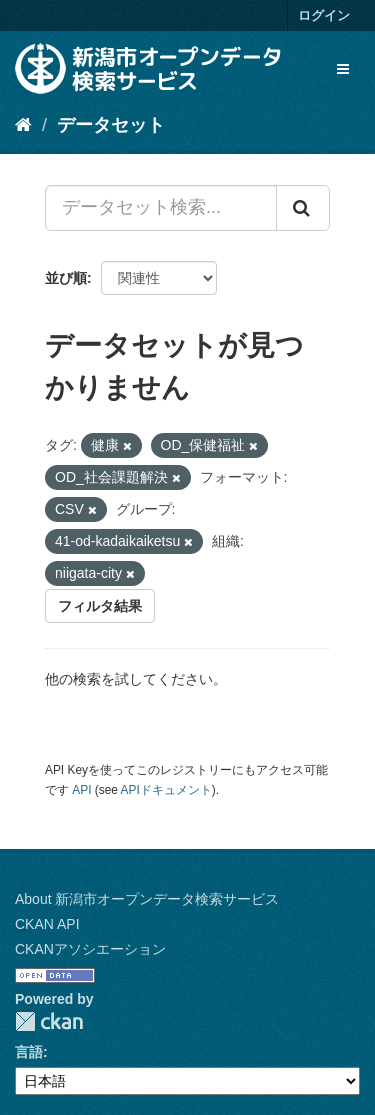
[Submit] (303, 208)
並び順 (66, 278)
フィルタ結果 (100, 606)
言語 (29, 1052)
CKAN (49, 1021)
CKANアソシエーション (90, 949)
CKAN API (47, 924)
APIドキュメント (166, 790)
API (81, 790)
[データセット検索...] (161, 208)
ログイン (324, 15)
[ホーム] (23, 125)
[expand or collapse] (343, 69)
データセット (111, 125)
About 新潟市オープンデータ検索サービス (147, 899)
